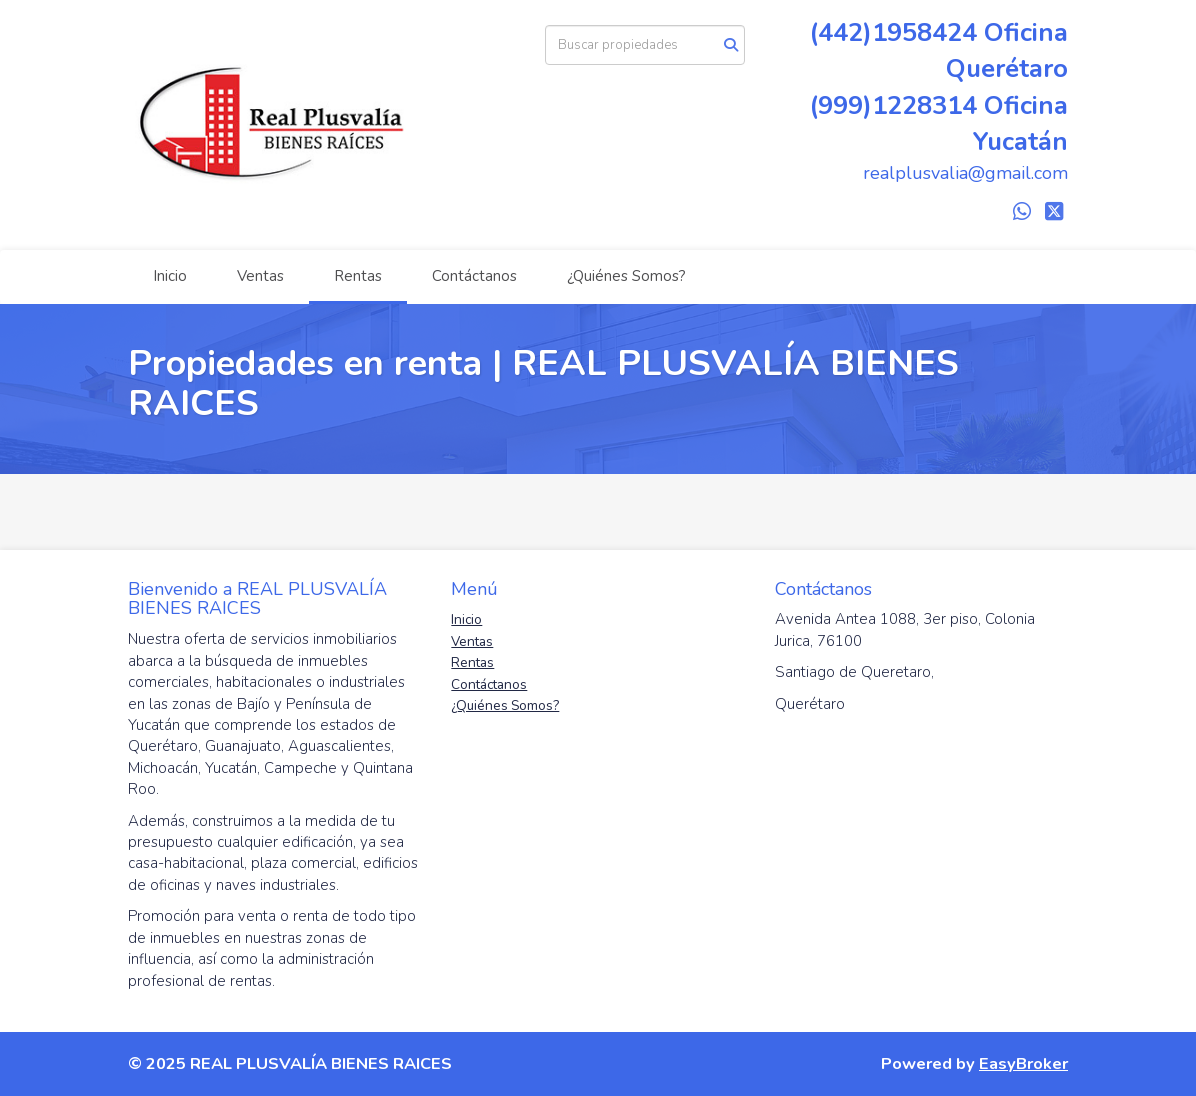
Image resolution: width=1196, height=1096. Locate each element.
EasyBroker (1023, 1063)
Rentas (358, 276)
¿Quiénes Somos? (626, 276)
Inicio (170, 276)
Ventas (260, 276)
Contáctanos (474, 276)
